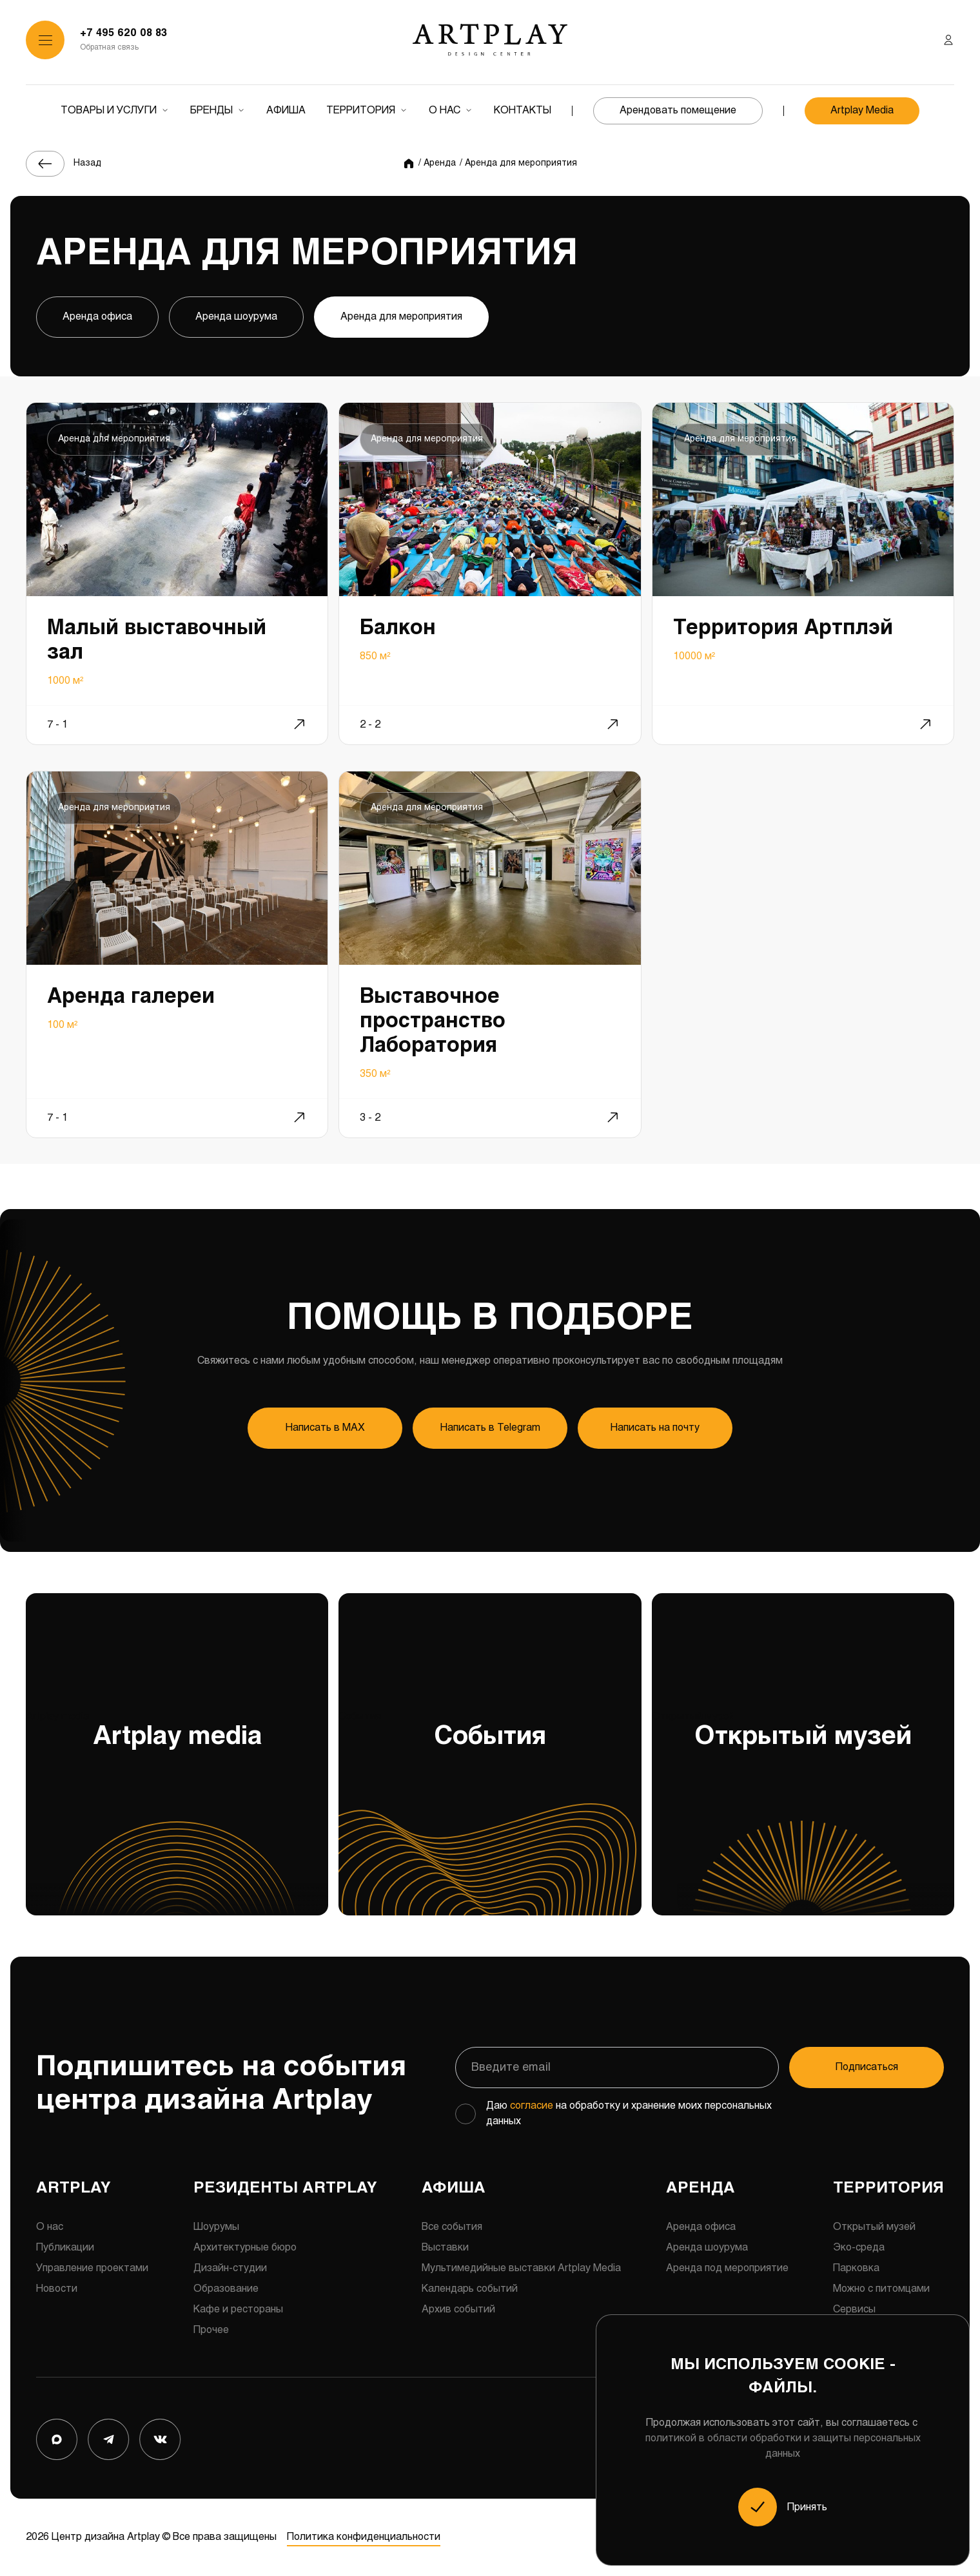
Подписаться (867, 2067)
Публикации (65, 2247)
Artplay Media (862, 110)
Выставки (445, 2247)
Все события (452, 2227)
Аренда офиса (97, 317)
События (489, 1813)
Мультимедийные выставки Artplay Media (521, 2268)
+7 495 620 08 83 (123, 33)
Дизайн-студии (230, 2268)
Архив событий (458, 2309)
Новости (56, 2289)
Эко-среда (859, 2247)
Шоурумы (216, 2227)
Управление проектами (92, 2268)
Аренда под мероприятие (727, 2268)
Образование (226, 2289)
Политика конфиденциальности (363, 2537)
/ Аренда (437, 163)
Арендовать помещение (678, 110)
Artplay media (177, 1813)
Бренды (211, 110)
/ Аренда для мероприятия (518, 163)
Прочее (211, 2330)
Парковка (856, 2268)
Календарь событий (470, 2289)
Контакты (522, 110)
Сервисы (854, 2309)
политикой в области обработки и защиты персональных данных (783, 2446)
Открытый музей (803, 1813)
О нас (444, 110)
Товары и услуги (109, 110)
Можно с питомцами (881, 2289)
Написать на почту (655, 1428)
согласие (531, 2106)
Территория (360, 110)
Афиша (286, 110)
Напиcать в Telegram (490, 1428)
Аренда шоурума (236, 317)
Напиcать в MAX (325, 1428)
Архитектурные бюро (245, 2247)
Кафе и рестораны (238, 2309)
